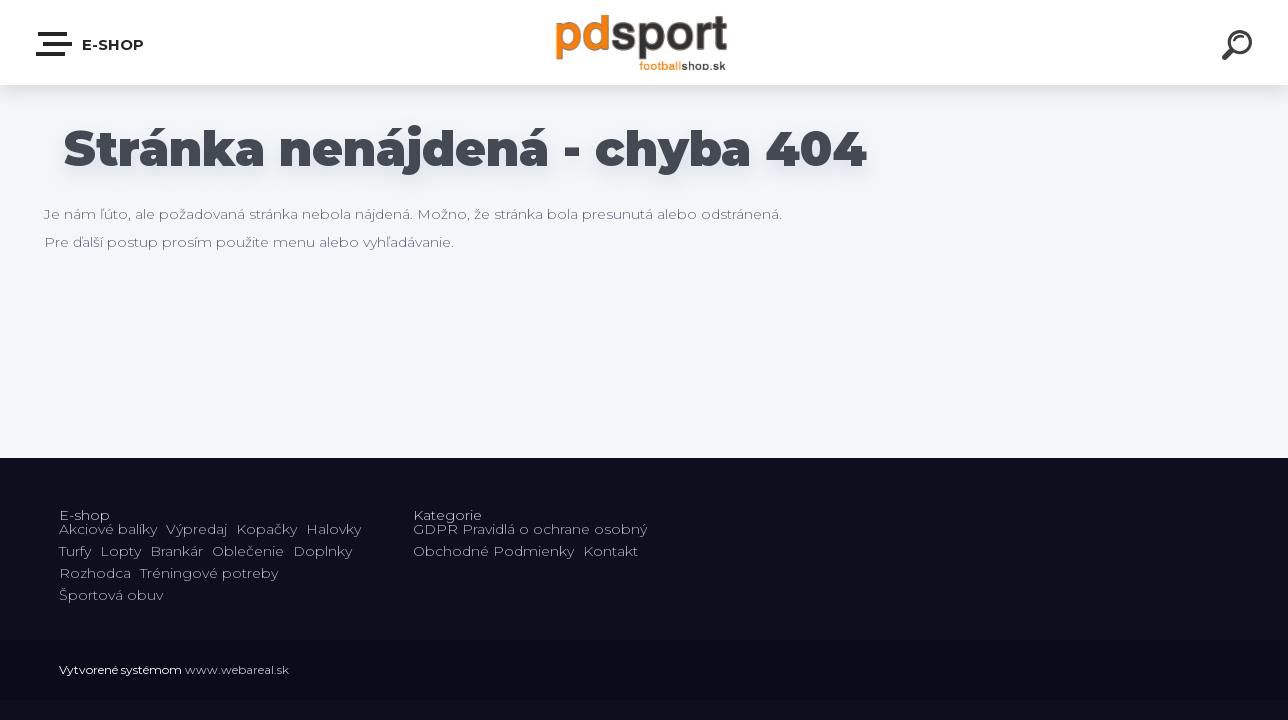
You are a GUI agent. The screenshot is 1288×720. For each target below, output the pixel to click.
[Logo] (644, 42)
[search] (1240, 48)
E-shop (91, 44)
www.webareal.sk (237, 669)
